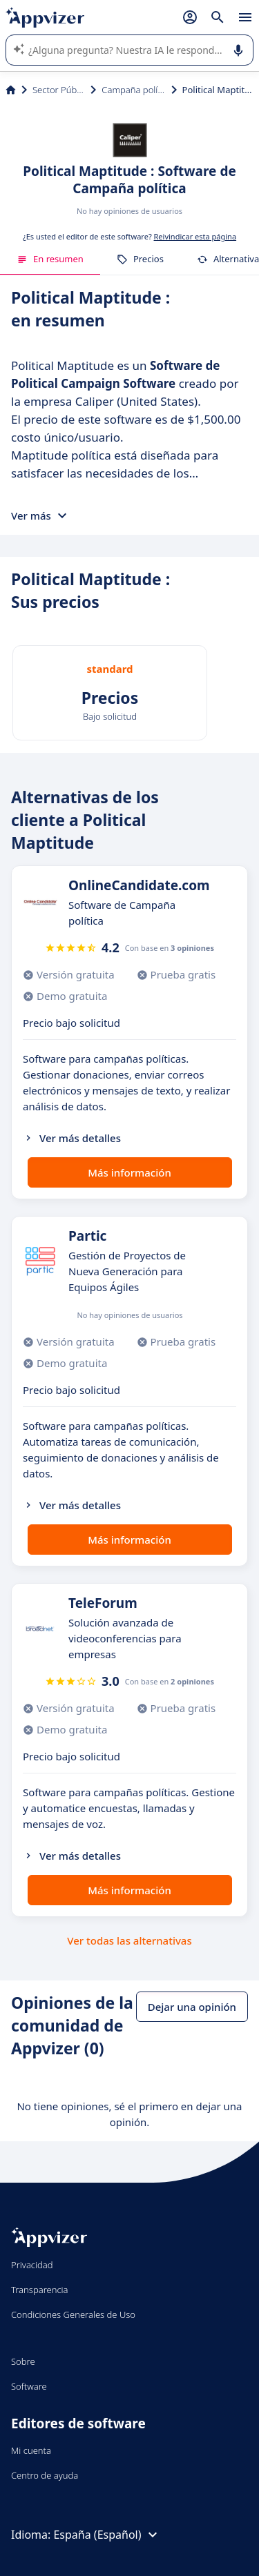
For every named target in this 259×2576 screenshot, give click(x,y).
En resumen (50, 259)
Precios (140, 259)
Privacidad (32, 2265)
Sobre (23, 2361)
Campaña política (133, 89)
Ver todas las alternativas (129, 1940)
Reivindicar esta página (195, 236)
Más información (129, 1172)
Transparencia (39, 2289)
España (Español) (106, 2534)
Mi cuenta (31, 2450)
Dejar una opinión (192, 2007)
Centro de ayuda (44, 2475)
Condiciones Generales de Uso (73, 2314)
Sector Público (58, 89)
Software (29, 2386)
